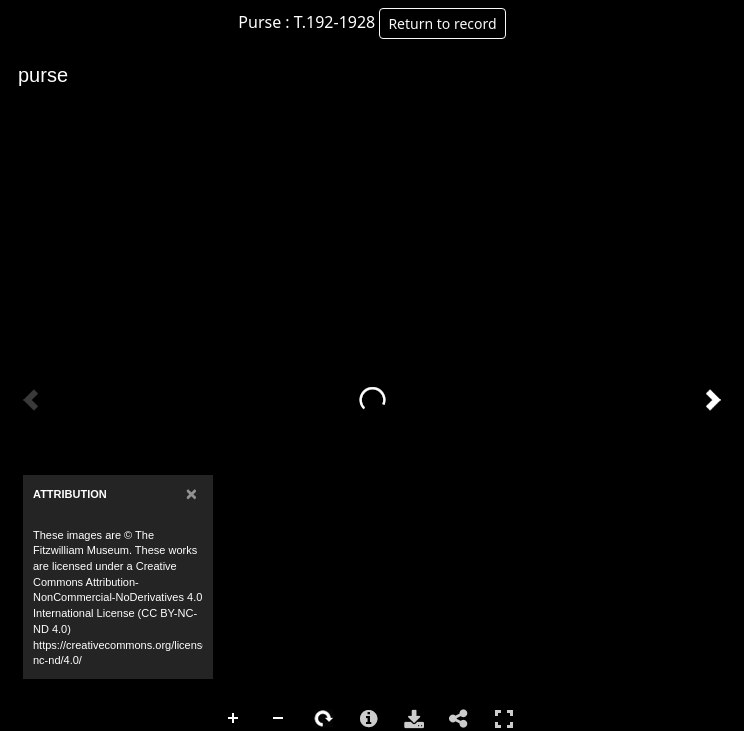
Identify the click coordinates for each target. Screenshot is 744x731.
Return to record (442, 23)
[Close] (191, 493)
